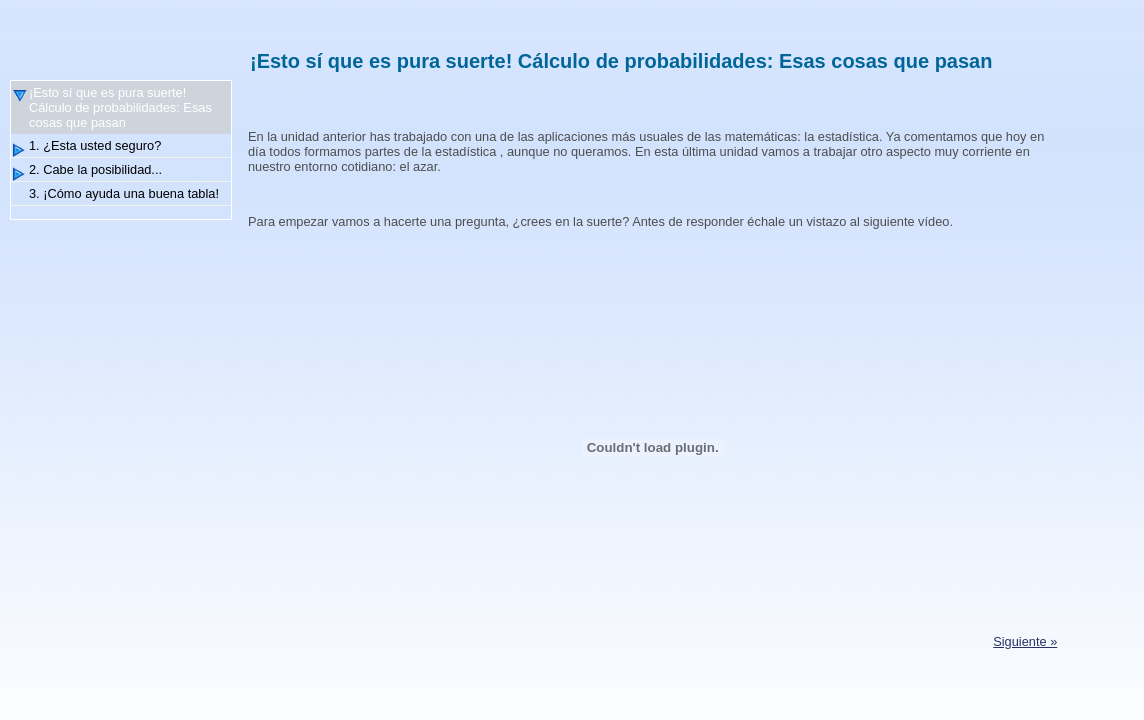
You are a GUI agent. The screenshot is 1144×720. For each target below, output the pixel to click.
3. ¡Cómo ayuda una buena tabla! (124, 193)
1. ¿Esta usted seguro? (95, 145)
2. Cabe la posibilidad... (95, 169)
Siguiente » (1025, 641)
